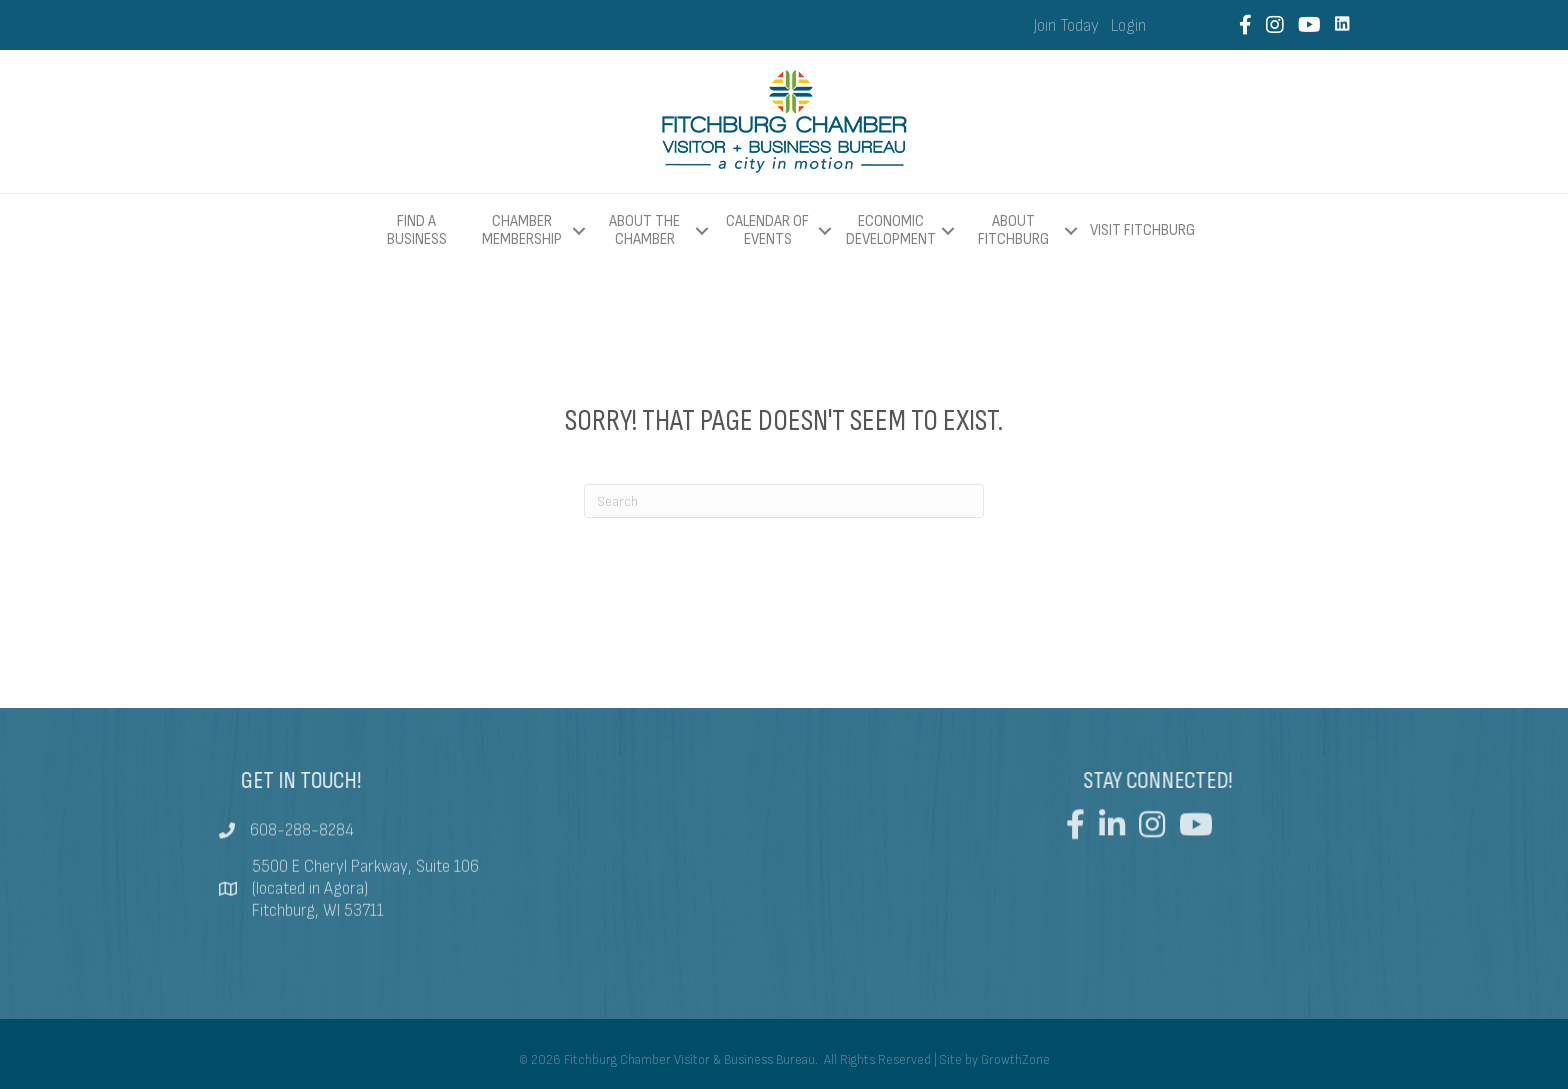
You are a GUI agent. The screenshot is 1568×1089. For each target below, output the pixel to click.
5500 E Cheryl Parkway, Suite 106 (365, 886)
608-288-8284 (302, 840)
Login (1128, 26)
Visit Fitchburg (1142, 230)
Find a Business (417, 230)
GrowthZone (1015, 1060)
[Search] (784, 501)
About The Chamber (644, 230)
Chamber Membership (522, 230)
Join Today (1066, 26)
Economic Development (891, 230)
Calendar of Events (767, 230)
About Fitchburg (1013, 230)
